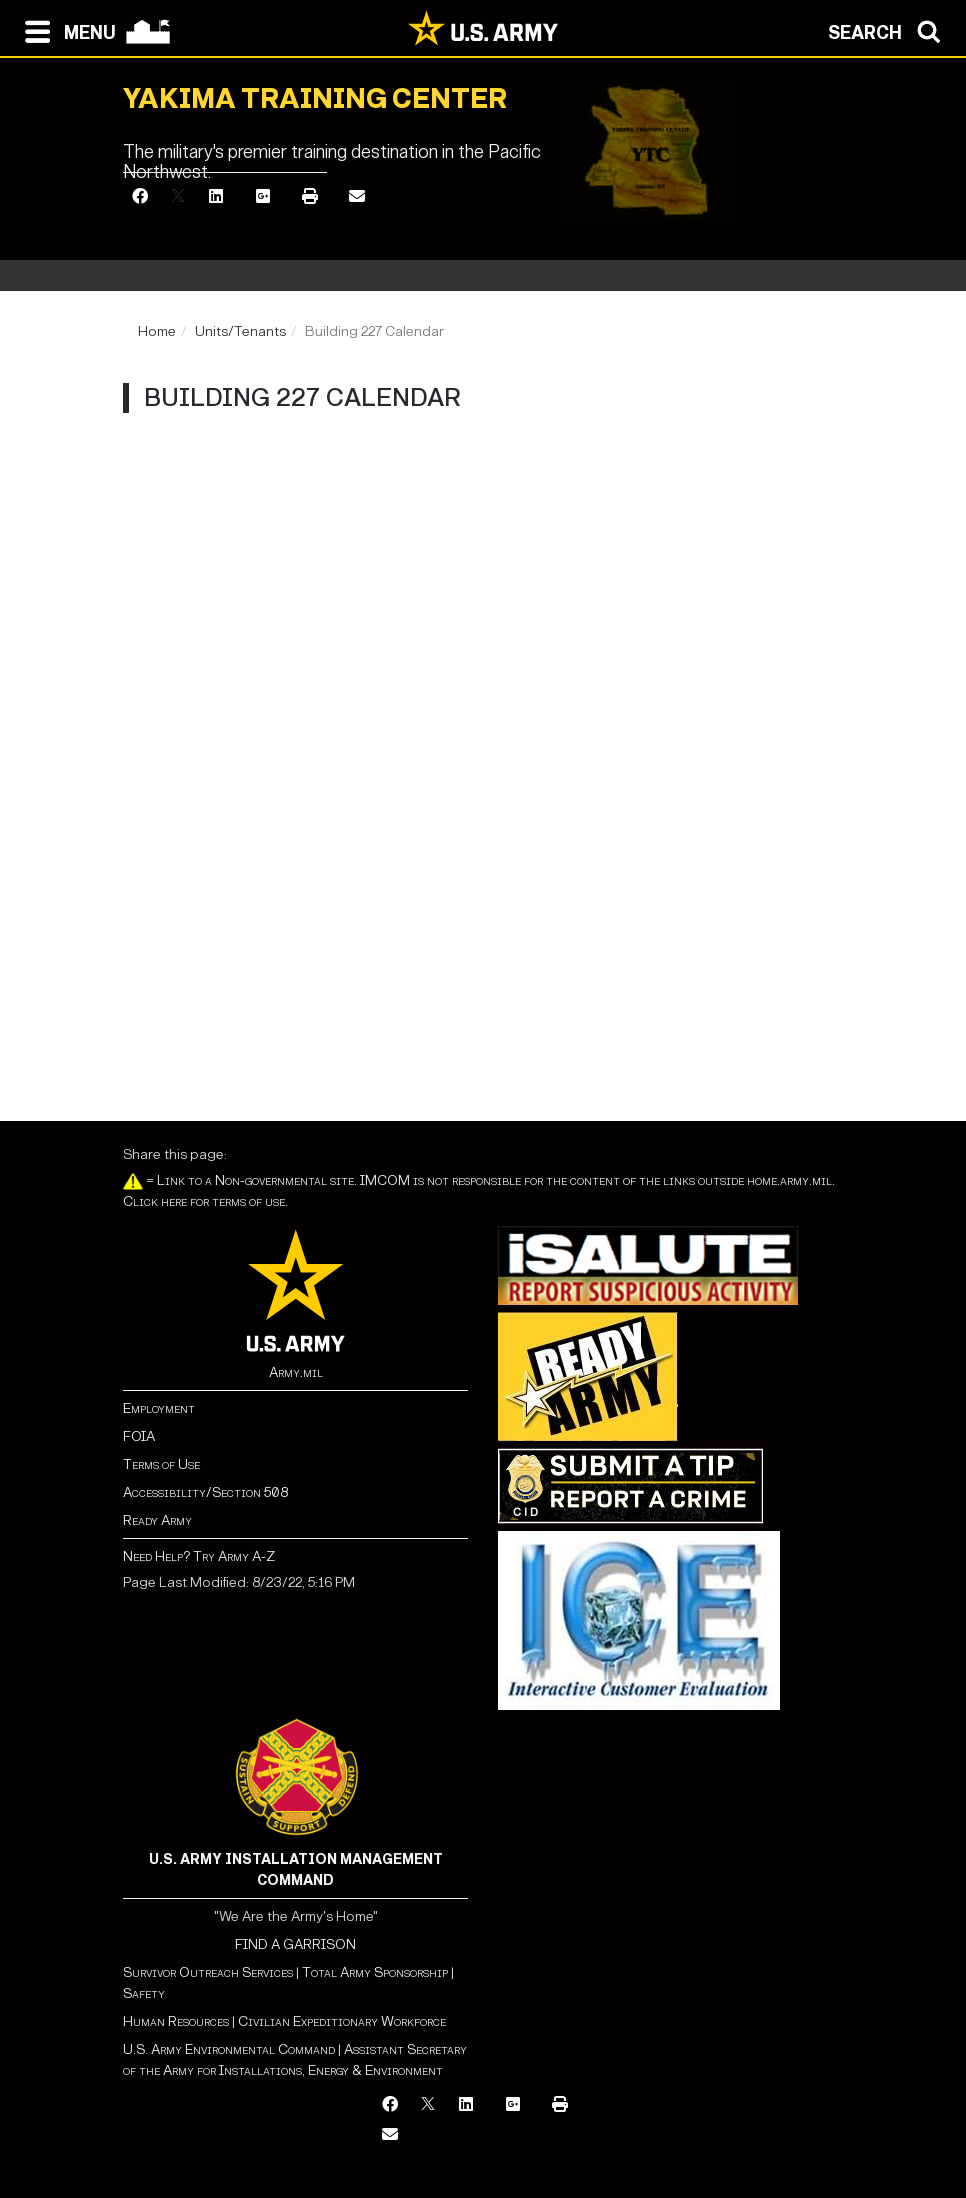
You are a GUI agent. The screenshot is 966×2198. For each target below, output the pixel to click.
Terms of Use (161, 1464)
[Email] (357, 197)
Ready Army (157, 1520)
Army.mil (296, 1372)
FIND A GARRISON (295, 1944)
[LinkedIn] (216, 197)
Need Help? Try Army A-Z (199, 1556)
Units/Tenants (240, 331)
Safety (144, 1993)
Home (157, 331)
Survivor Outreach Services (208, 1972)
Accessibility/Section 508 (205, 1492)
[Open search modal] (889, 30)
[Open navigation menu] (65, 30)
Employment (159, 1408)
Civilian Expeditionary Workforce (342, 2021)
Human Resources (176, 2021)
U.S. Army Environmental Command (229, 2049)
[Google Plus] (263, 197)
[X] (178, 197)
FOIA (139, 1436)
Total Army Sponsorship (375, 1972)
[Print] (310, 197)
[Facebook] (140, 197)
